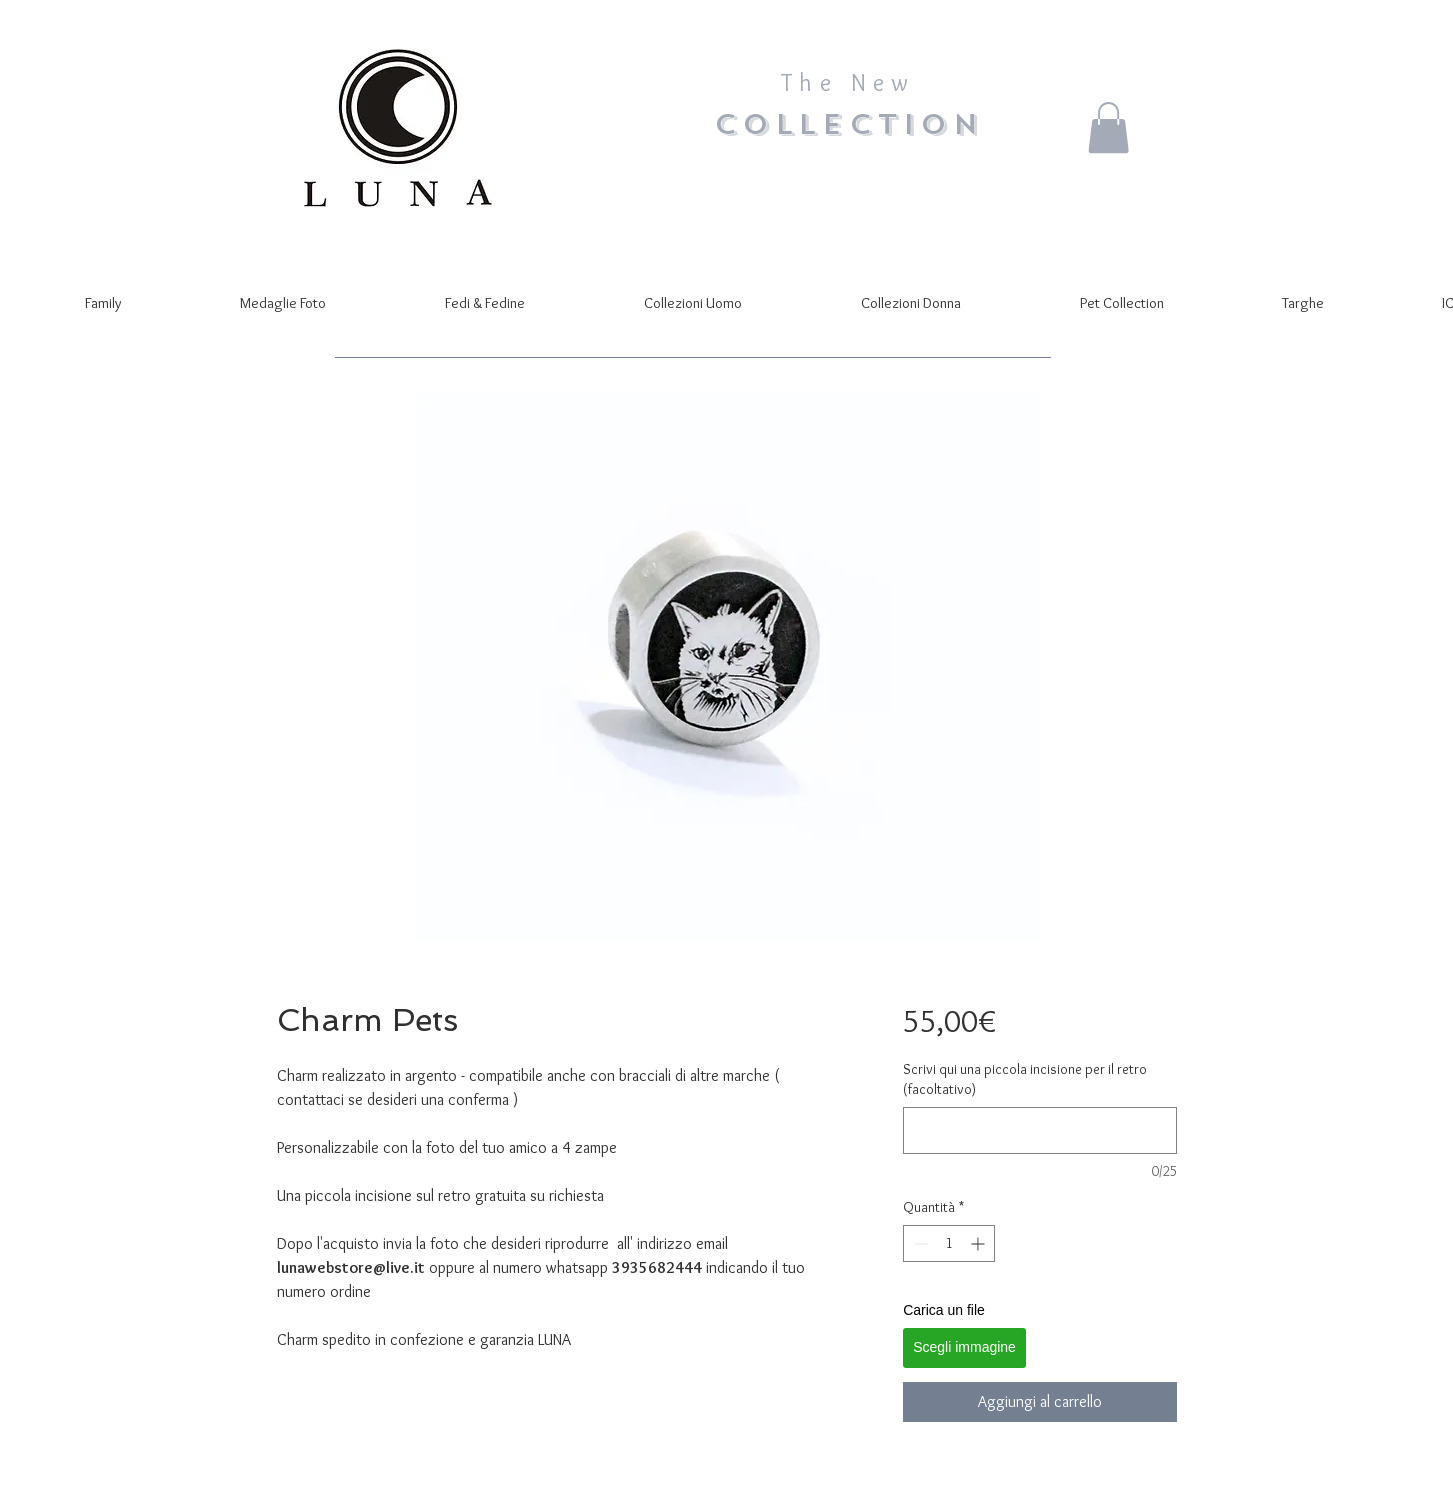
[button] (1108, 127)
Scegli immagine (964, 1347)
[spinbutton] (949, 1243)
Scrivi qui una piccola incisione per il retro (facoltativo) (1025, 1079)
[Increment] (979, 1243)
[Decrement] (918, 1243)
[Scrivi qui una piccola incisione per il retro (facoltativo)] (1039, 1130)
